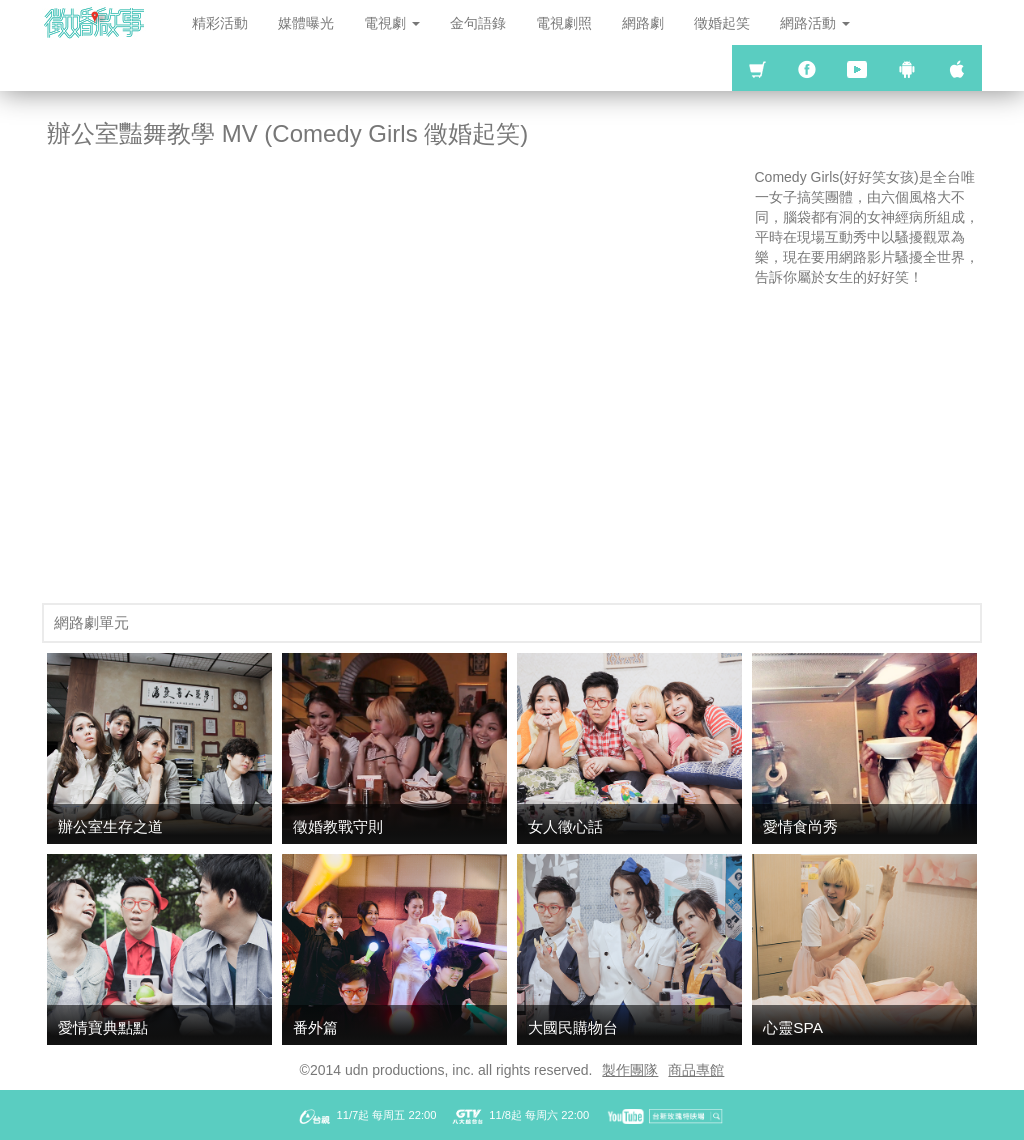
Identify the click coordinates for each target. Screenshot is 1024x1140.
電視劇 (392, 23)
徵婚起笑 (722, 23)
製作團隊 (630, 1070)
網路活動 (815, 23)
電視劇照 (564, 23)
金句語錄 (478, 23)
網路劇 (643, 23)
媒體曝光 (306, 23)
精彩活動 (220, 23)
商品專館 (696, 1070)
